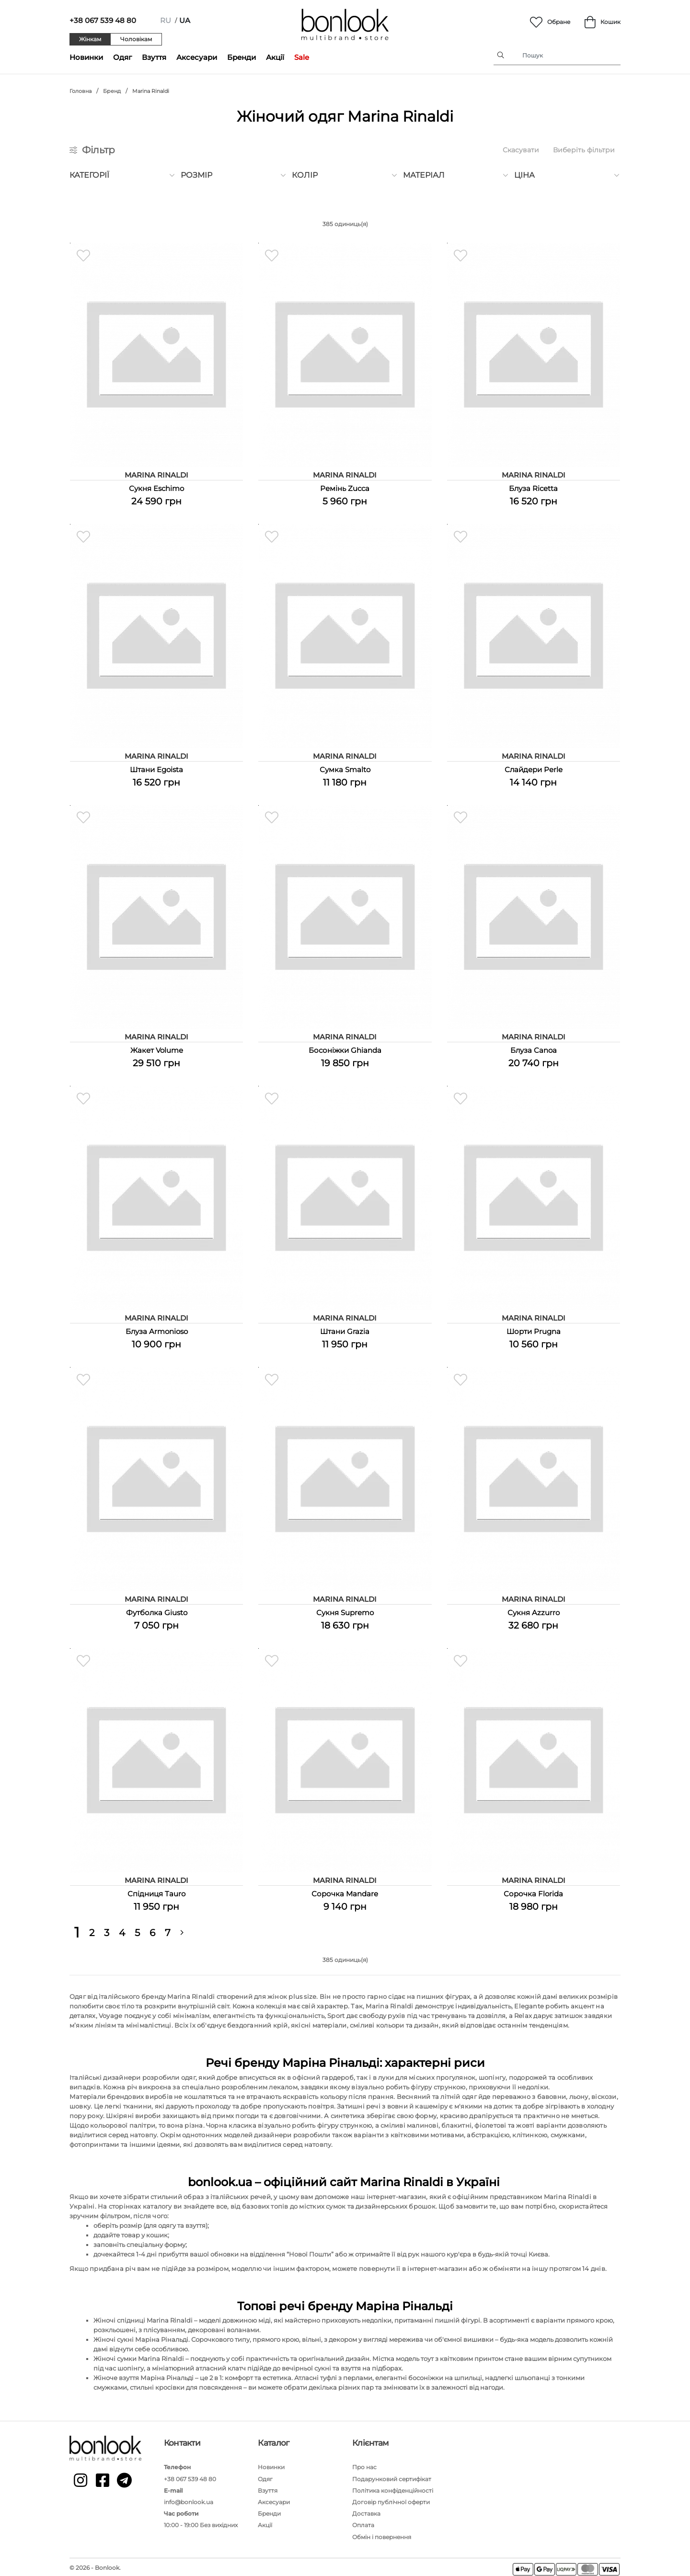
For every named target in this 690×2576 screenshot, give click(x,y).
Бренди (241, 57)
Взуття (154, 57)
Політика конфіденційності (392, 2487)
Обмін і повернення (381, 2533)
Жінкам (90, 39)
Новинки (86, 57)
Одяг (122, 57)
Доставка (366, 2510)
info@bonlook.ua (188, 2499)
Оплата (363, 2522)
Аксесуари (196, 57)
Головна (80, 91)
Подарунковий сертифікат (391, 2475)
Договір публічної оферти (391, 2499)
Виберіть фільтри (584, 150)
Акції (275, 57)
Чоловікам (136, 39)
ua (184, 20)
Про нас (364, 2464)
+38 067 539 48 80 (102, 20)
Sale (301, 57)
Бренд (112, 91)
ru (165, 20)
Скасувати (521, 150)
